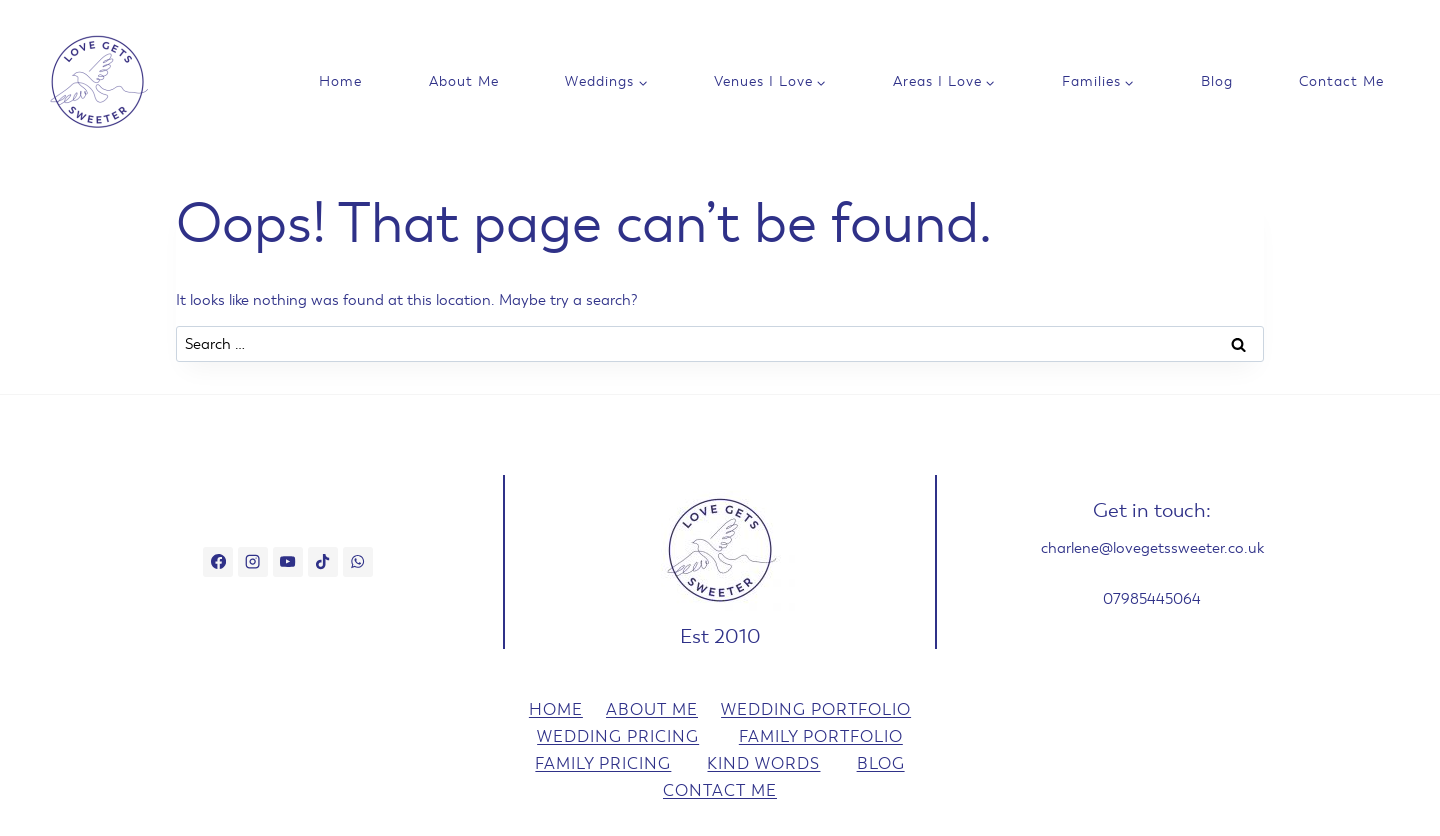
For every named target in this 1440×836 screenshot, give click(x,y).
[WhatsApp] (358, 562)
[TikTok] (323, 562)
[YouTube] (288, 562)
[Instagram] (253, 562)
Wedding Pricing (618, 737)
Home (340, 81)
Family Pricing (603, 764)
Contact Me (1341, 81)
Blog (1217, 81)
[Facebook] (218, 562)
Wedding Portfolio (816, 710)
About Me (464, 81)
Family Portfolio (821, 737)
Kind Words (763, 764)
